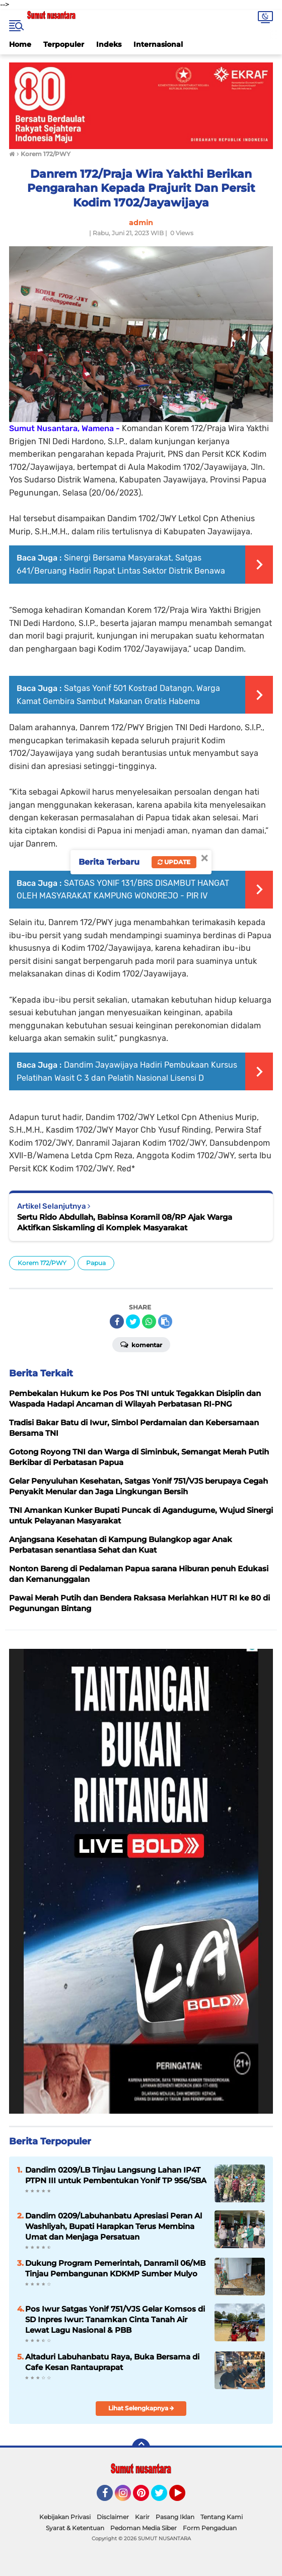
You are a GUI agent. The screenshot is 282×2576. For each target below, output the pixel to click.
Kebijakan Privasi (65, 2517)
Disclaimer (113, 2517)
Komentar (141, 1344)
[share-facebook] (117, 1321)
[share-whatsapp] (149, 1321)
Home (20, 44)
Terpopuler (63, 44)
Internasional (158, 44)
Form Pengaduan (210, 2528)
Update (174, 862)
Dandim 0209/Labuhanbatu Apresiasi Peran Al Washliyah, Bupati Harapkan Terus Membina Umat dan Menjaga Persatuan (113, 2226)
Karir (142, 2517)
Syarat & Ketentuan (75, 2528)
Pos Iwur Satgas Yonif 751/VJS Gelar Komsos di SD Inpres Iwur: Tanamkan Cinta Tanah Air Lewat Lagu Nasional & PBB (115, 2319)
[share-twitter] (133, 1321)
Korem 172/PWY (42, 1263)
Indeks (108, 44)
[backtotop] (141, 2448)
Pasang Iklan (175, 2517)
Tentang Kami (221, 2517)
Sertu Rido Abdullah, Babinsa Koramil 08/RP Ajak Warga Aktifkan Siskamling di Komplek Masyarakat (124, 1222)
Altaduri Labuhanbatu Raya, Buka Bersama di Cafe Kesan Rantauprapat (112, 2362)
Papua (96, 1263)
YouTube (184, 2497)
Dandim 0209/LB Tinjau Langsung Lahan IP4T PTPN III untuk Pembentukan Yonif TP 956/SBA (115, 2175)
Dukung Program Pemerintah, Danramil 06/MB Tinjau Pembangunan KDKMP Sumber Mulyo (115, 2268)
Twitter (163, 2497)
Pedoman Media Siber (143, 2528)
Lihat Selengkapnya (141, 2408)
